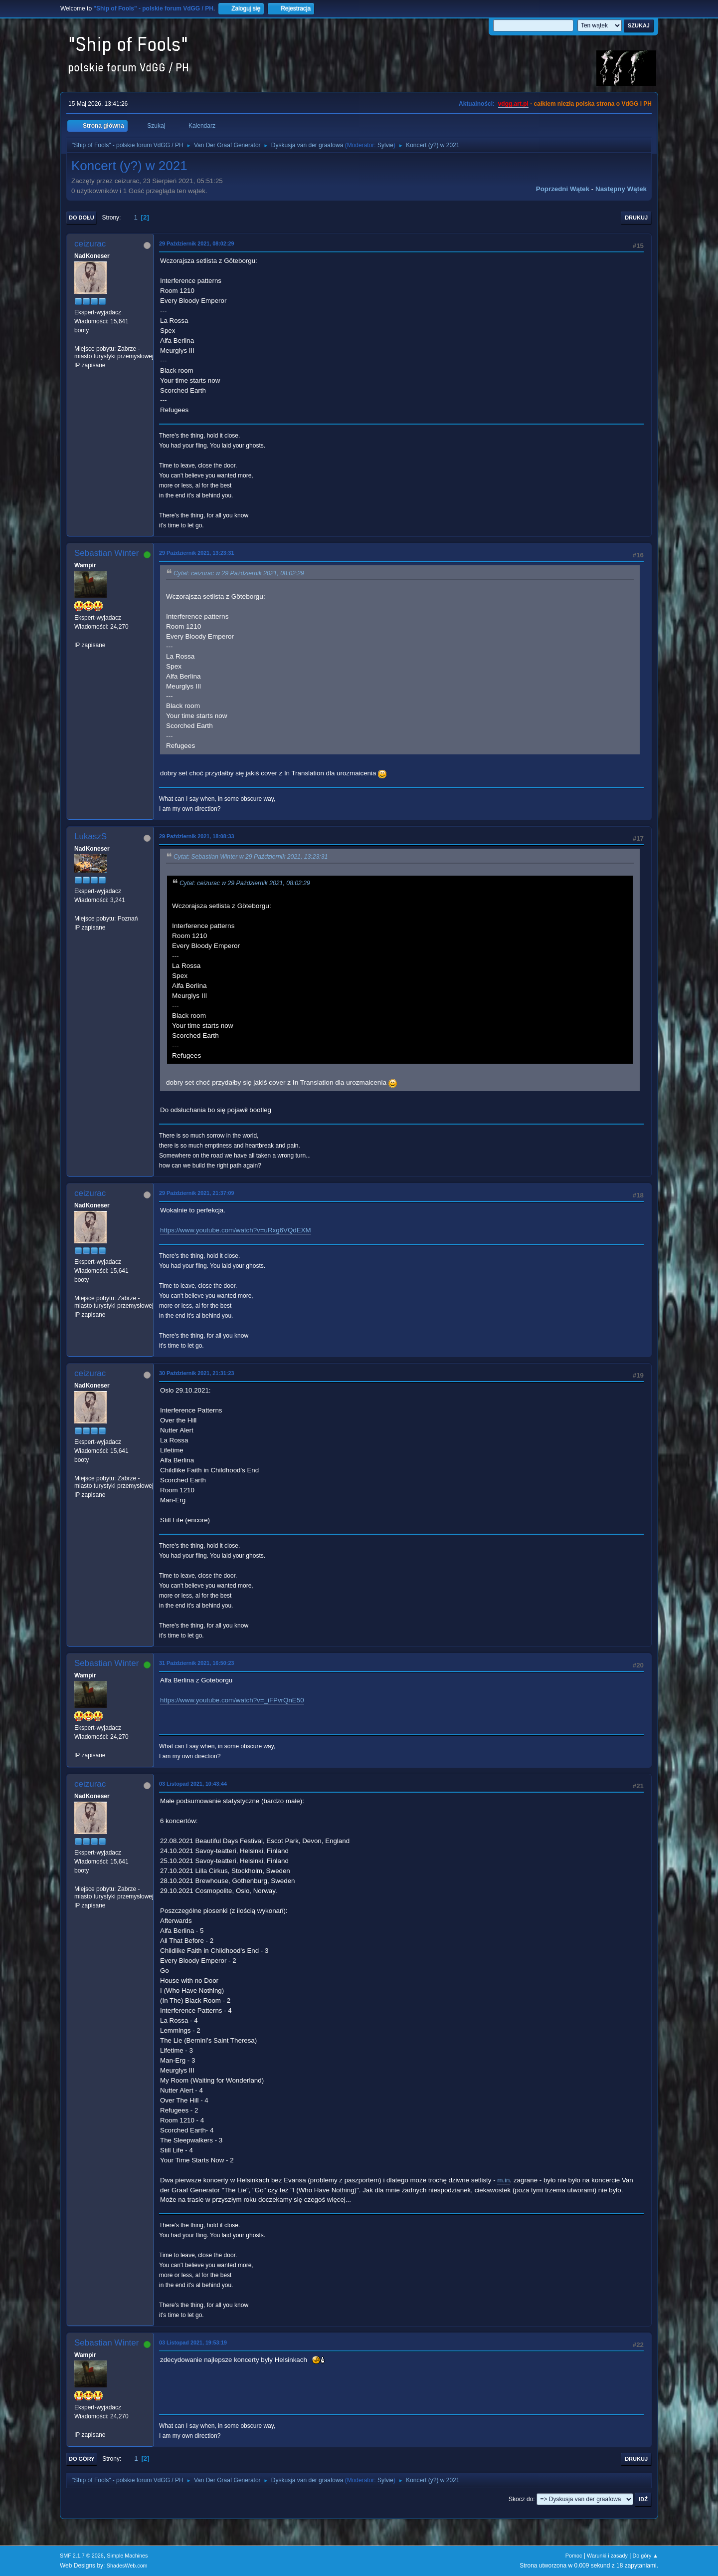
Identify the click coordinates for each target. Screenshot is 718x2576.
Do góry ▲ (645, 2556)
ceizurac (90, 243)
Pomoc (573, 2556)
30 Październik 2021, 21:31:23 (196, 1373)
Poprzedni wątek (562, 189)
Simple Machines (127, 2556)
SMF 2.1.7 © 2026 (82, 2556)
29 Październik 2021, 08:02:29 (196, 243)
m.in (503, 2180)
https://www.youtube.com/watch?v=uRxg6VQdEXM (235, 1230)
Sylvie (385, 145)
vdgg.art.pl (513, 103)
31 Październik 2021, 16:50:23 (196, 1663)
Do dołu (81, 218)
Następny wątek (621, 189)
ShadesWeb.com (127, 2566)
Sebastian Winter (106, 553)
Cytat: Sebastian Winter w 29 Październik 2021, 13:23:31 (251, 857)
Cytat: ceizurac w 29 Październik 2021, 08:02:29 (239, 573)
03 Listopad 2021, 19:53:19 (193, 2342)
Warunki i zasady (607, 2556)
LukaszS (90, 836)
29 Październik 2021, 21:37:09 (196, 1193)
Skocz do (521, 2499)
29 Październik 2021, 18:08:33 (196, 836)
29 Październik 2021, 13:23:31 (196, 553)
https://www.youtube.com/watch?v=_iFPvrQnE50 (232, 1700)
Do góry (82, 2459)
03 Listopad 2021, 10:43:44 (193, 1784)
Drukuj (636, 218)
